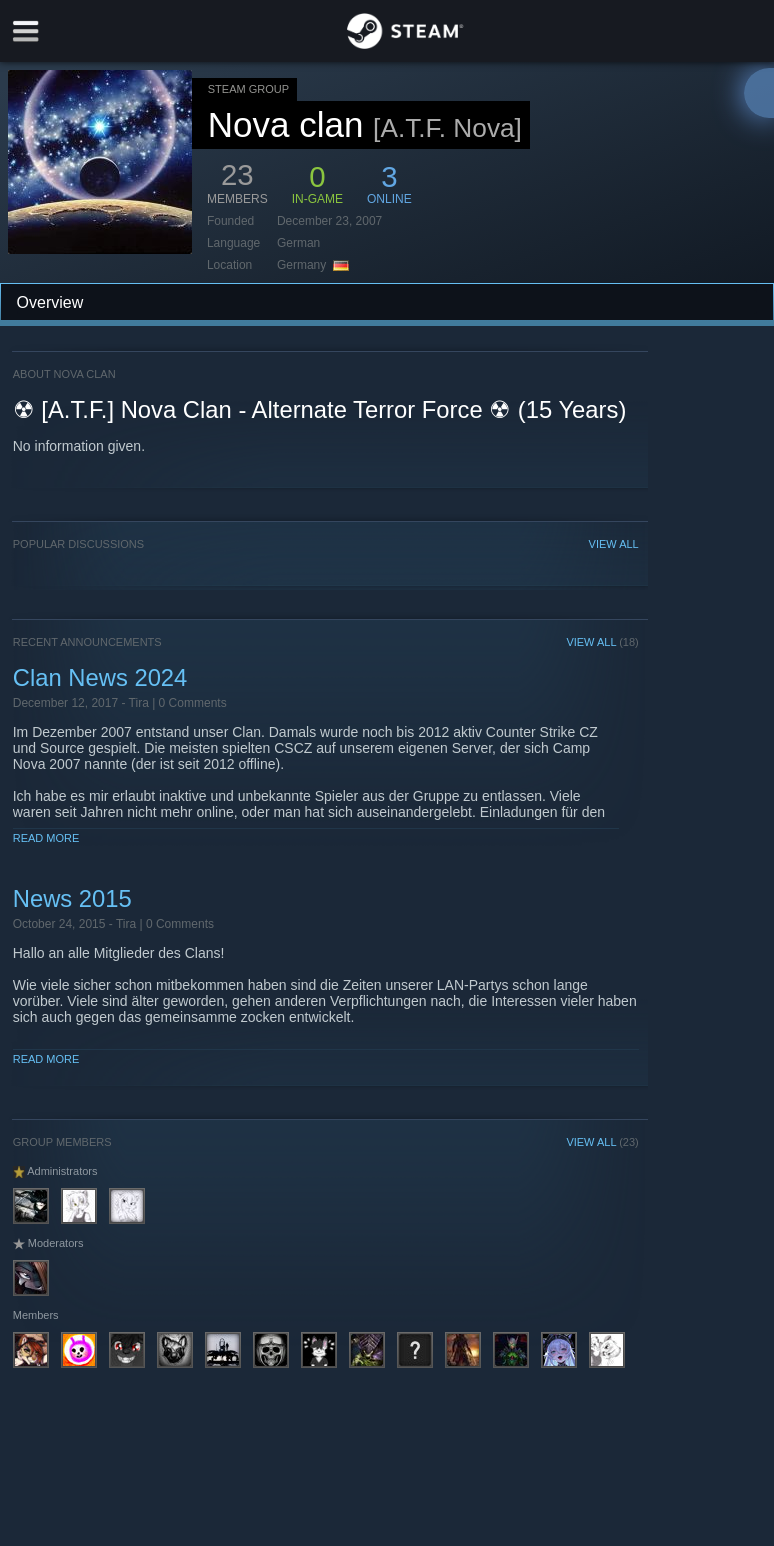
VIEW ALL (614, 544)
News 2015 (72, 898)
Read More (46, 838)
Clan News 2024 (100, 677)
